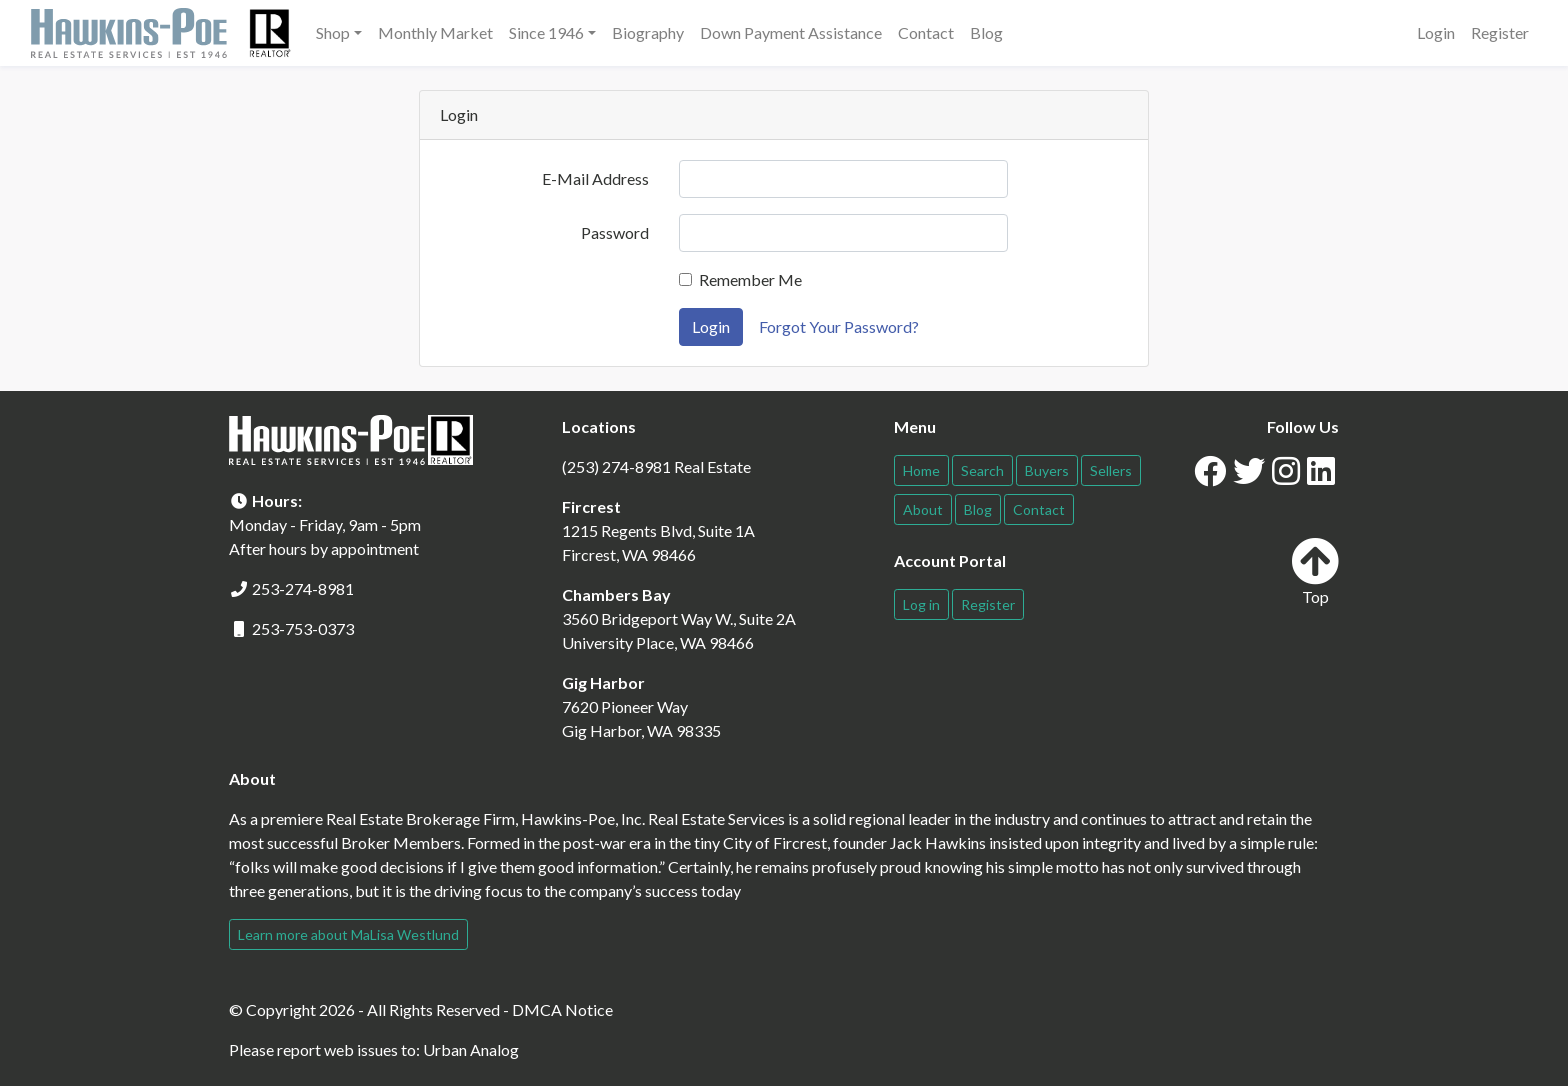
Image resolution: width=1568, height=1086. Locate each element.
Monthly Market (435, 32)
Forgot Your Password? (839, 326)
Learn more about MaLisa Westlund (348, 934)
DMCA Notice (562, 1009)
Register (1500, 32)
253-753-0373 (303, 628)
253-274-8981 (303, 588)
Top (1315, 571)
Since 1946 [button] (546, 32)
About (923, 509)
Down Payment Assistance (791, 32)
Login (1436, 32)
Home (921, 470)
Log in (921, 604)
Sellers (1111, 470)
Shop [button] (333, 32)
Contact (926, 32)
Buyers (1047, 470)
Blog (986, 32)
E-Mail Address (595, 178)
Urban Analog (471, 1049)
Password (615, 232)
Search (982, 470)
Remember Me (750, 279)
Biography (648, 32)
